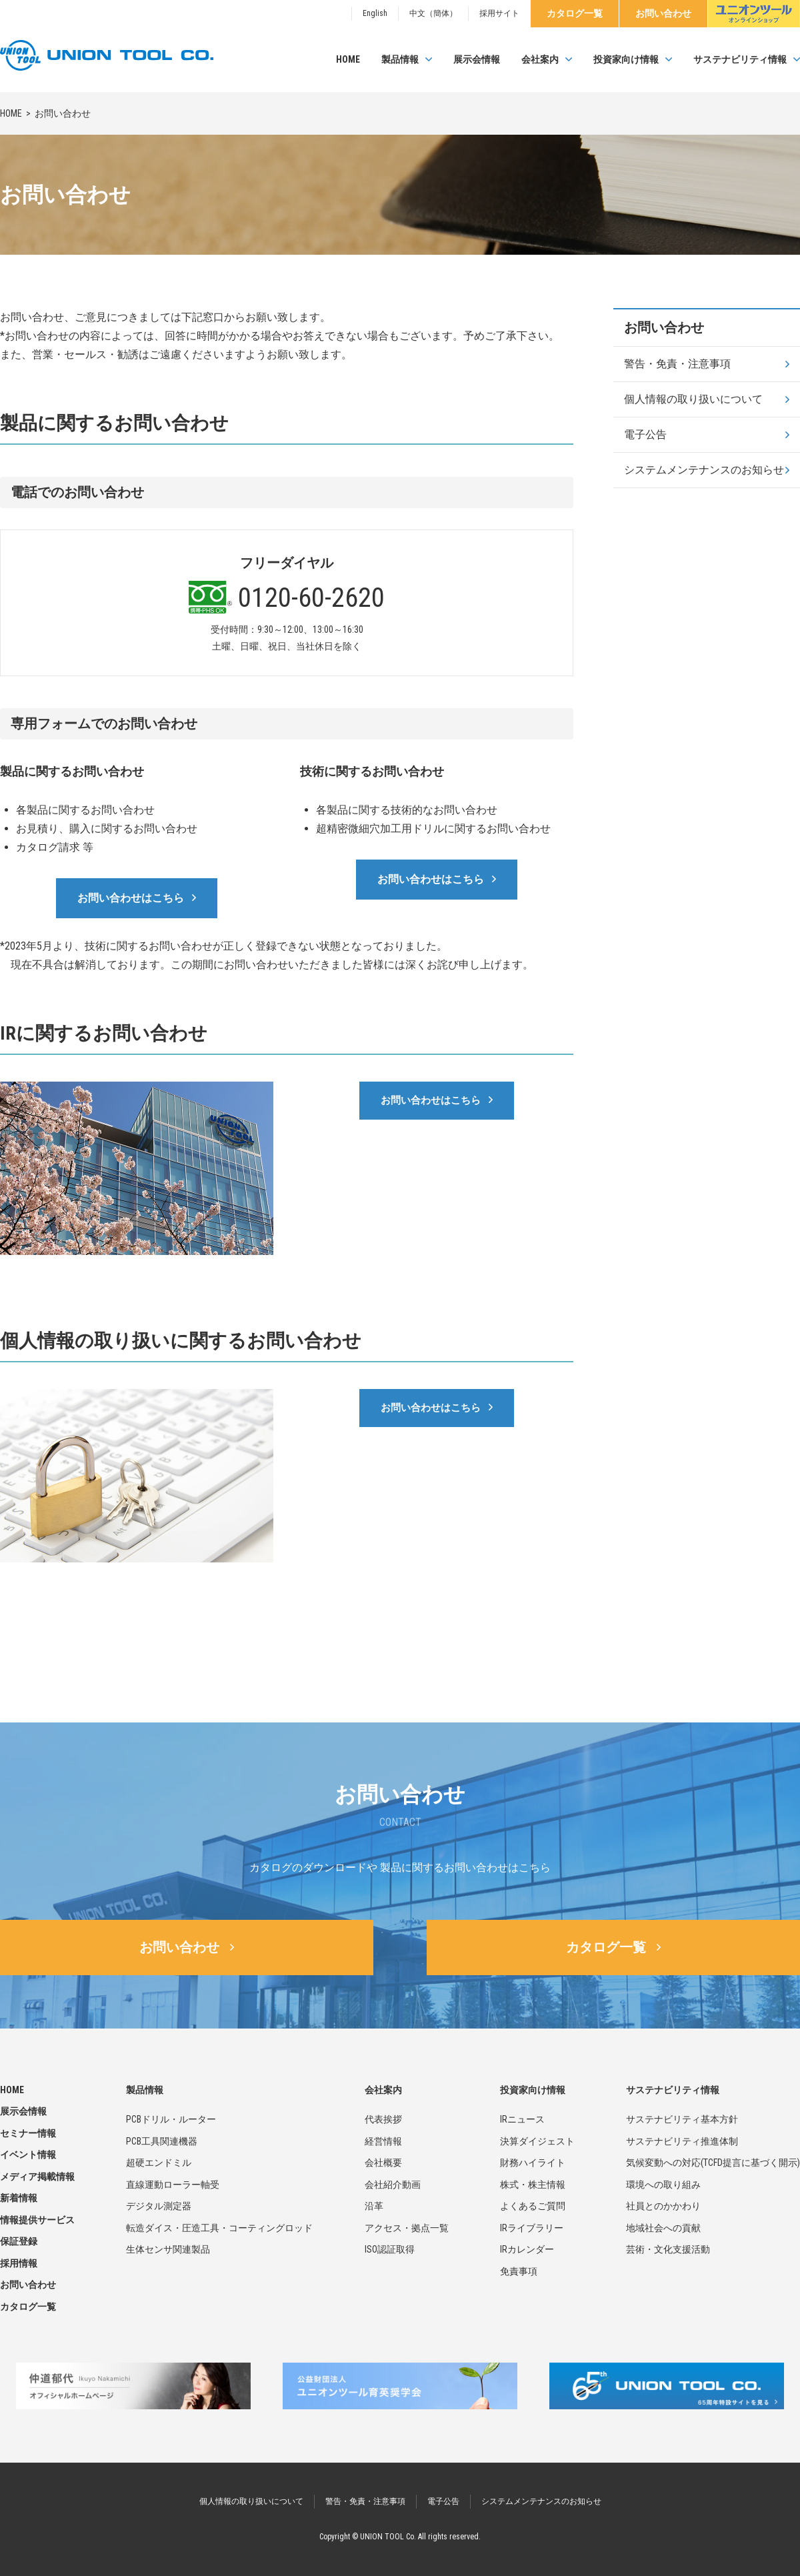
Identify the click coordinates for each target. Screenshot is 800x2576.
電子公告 (645, 434)
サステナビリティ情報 (740, 59)
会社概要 (383, 2162)
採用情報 (18, 2263)
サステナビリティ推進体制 (682, 2141)
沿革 (374, 2206)
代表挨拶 (383, 2119)
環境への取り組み (663, 2184)
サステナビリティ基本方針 (682, 2119)
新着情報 (18, 2198)
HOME (348, 59)
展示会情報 (476, 59)
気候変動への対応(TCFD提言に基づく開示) (713, 2162)
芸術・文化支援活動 (668, 2249)
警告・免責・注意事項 (677, 363)
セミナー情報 (28, 2133)
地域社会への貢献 (663, 2228)
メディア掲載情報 (37, 2176)
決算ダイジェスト (537, 2141)
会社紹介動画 (393, 2184)
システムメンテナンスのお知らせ (704, 469)
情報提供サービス (37, 2220)
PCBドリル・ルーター (171, 2119)
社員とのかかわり (663, 2206)
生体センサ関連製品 (168, 2249)
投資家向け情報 (626, 59)
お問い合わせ (663, 13)
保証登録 (18, 2241)
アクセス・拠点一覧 (407, 2228)
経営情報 (383, 2141)
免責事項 (518, 2271)
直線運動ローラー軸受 (172, 2184)
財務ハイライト (532, 2162)
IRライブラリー (531, 2228)
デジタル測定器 (158, 2206)
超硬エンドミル (158, 2162)
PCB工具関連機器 (161, 2141)
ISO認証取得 (390, 2249)
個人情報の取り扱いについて (693, 399)
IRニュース (522, 2119)
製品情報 (400, 59)
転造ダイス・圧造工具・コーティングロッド (219, 2228)
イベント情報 (28, 2154)
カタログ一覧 (575, 13)
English (375, 13)
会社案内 (540, 59)
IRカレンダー (527, 2249)
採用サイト (499, 13)
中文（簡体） (433, 13)
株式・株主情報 (532, 2184)
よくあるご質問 (532, 2206)
